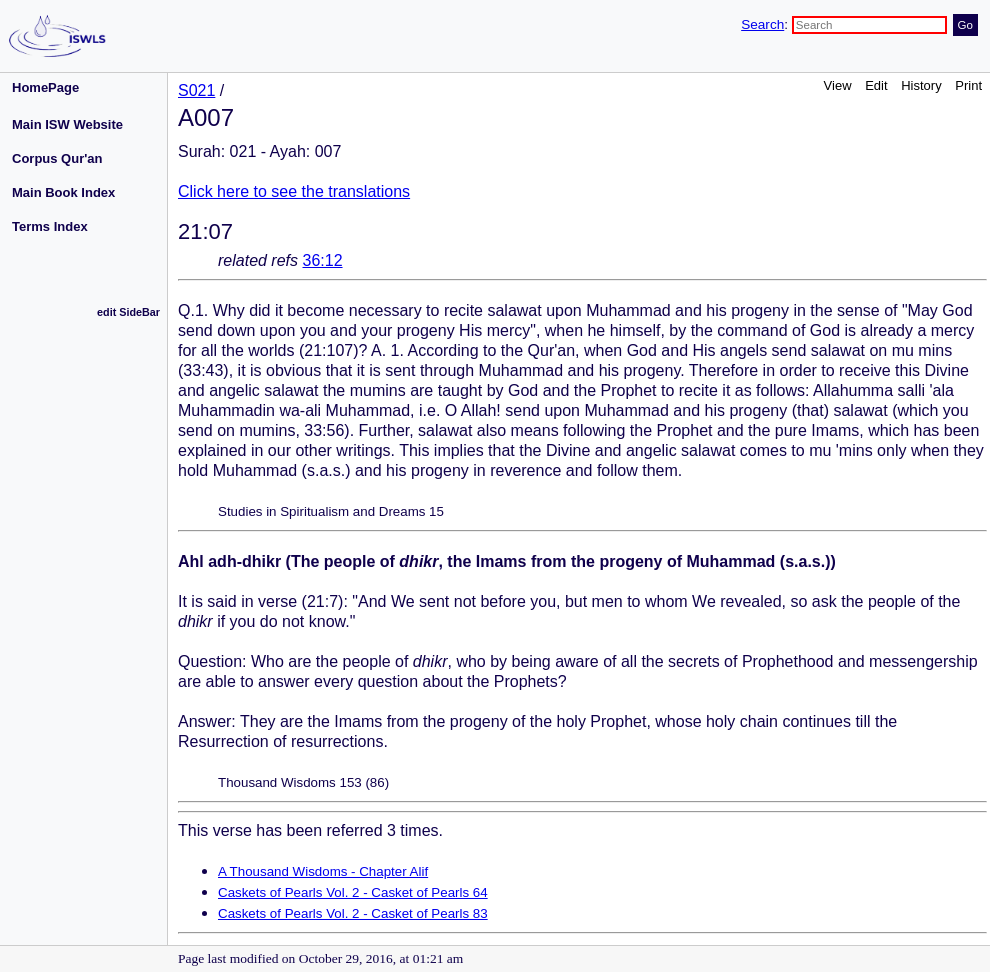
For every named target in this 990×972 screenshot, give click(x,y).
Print (968, 85)
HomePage (45, 87)
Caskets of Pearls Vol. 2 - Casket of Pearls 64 (353, 892)
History (921, 85)
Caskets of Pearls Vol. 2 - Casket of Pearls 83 (353, 913)
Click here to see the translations (294, 191)
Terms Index (50, 226)
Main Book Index (63, 192)
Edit (876, 85)
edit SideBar (128, 312)
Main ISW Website (67, 124)
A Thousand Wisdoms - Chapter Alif (323, 871)
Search (762, 24)
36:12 (323, 260)
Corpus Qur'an (57, 158)
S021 (196, 90)
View (838, 85)
